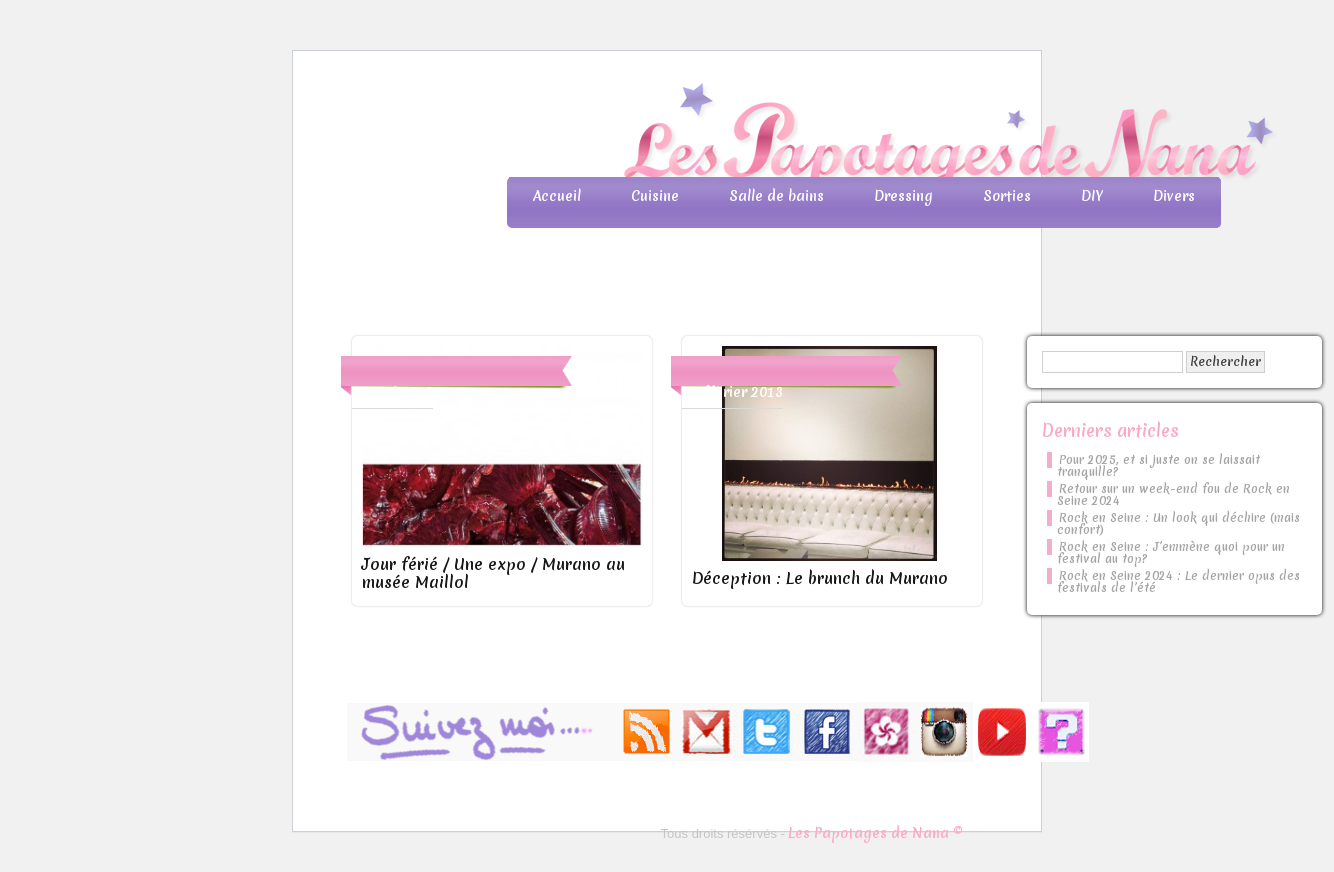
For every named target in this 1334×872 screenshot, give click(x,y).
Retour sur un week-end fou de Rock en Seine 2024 (1173, 495)
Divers (1174, 196)
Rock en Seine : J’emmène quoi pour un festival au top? (1171, 553)
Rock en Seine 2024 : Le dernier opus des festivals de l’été (1178, 582)
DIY (1092, 196)
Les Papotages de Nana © (875, 833)
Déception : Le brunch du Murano (820, 578)
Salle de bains (776, 196)
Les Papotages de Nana (799, 135)
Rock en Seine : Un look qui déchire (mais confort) (1178, 524)
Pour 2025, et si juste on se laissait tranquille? (1158, 466)
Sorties (1007, 196)
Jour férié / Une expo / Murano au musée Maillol (493, 573)
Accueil (557, 196)
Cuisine (655, 196)
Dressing (903, 196)
